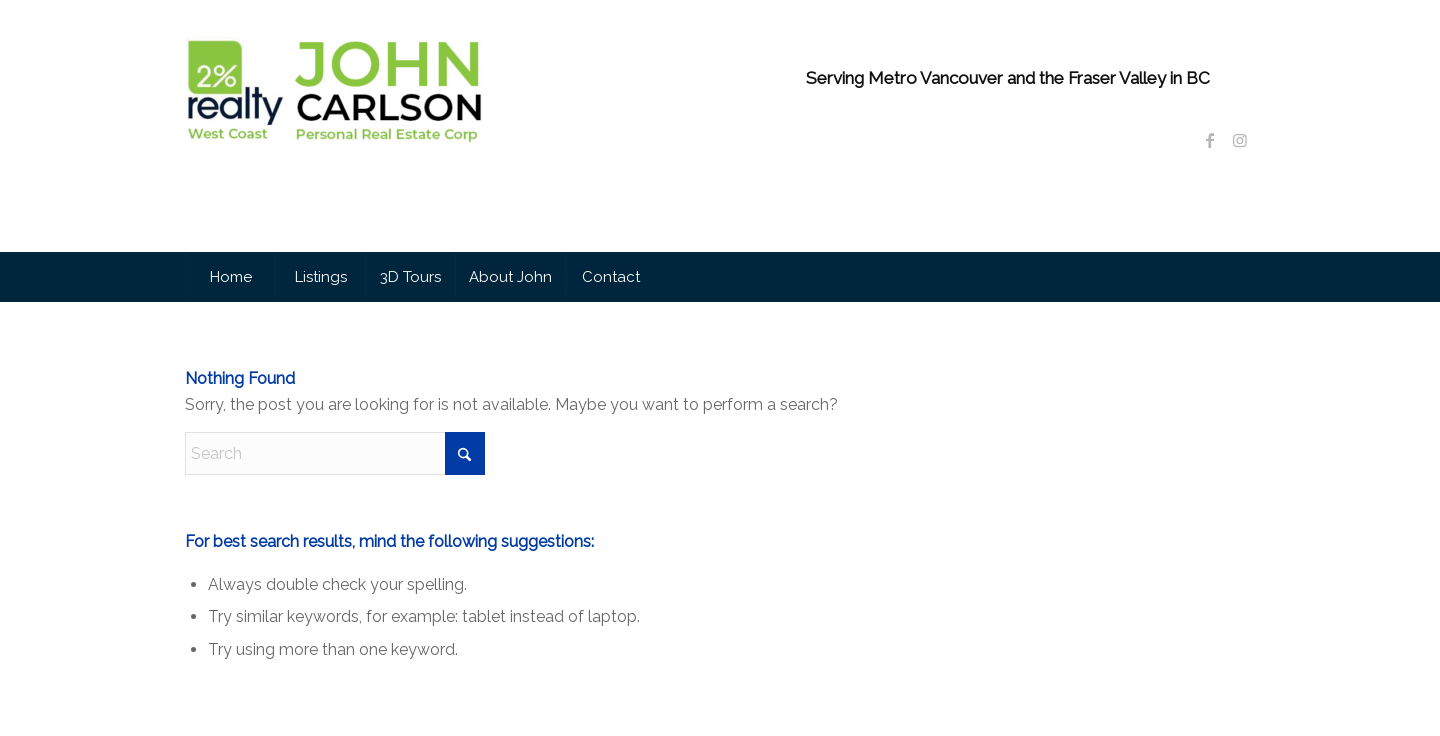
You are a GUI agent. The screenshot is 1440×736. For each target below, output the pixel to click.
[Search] (335, 453)
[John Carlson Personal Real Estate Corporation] (335, 149)
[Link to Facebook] (1210, 140)
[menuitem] (230, 277)
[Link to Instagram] (1240, 140)
